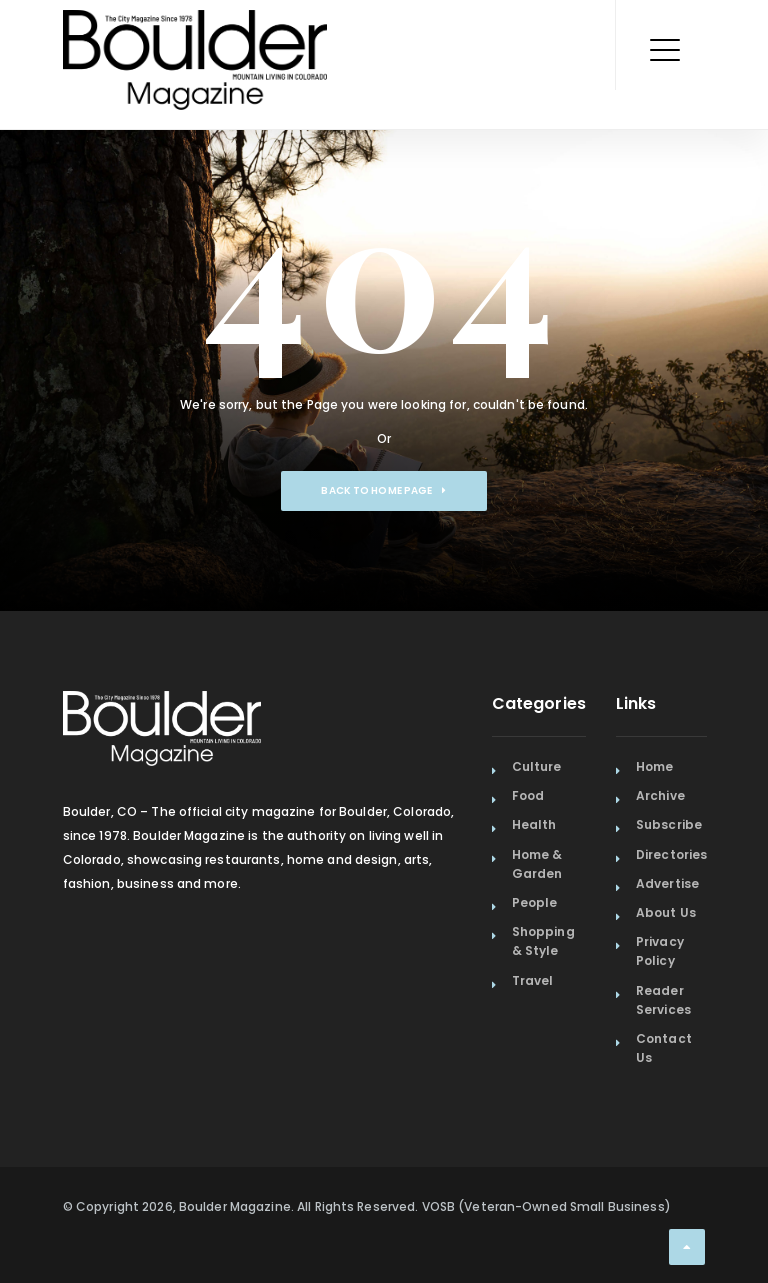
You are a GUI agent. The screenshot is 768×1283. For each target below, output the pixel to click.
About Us (666, 912)
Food (528, 795)
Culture (537, 766)
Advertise (667, 883)
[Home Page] (195, 35)
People (535, 902)
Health (534, 824)
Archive (660, 795)
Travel (533, 980)
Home (654, 766)
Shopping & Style (543, 941)
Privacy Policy (660, 951)
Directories (671, 854)
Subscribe (669, 824)
